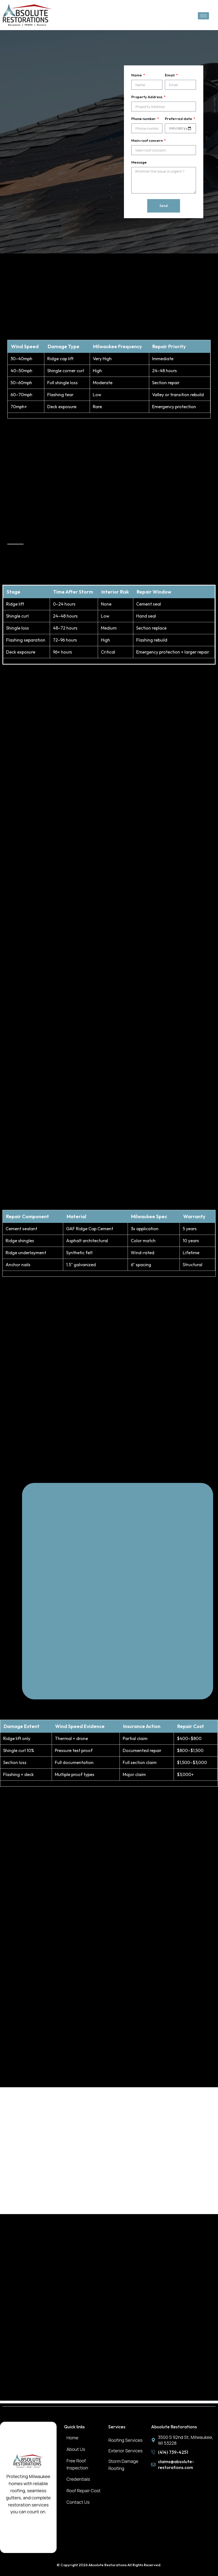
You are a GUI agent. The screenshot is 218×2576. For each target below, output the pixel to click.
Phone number (144, 118)
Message (139, 162)
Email (170, 75)
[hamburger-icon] (203, 15)
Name (137, 75)
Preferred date (179, 118)
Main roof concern (147, 140)
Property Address (147, 97)
